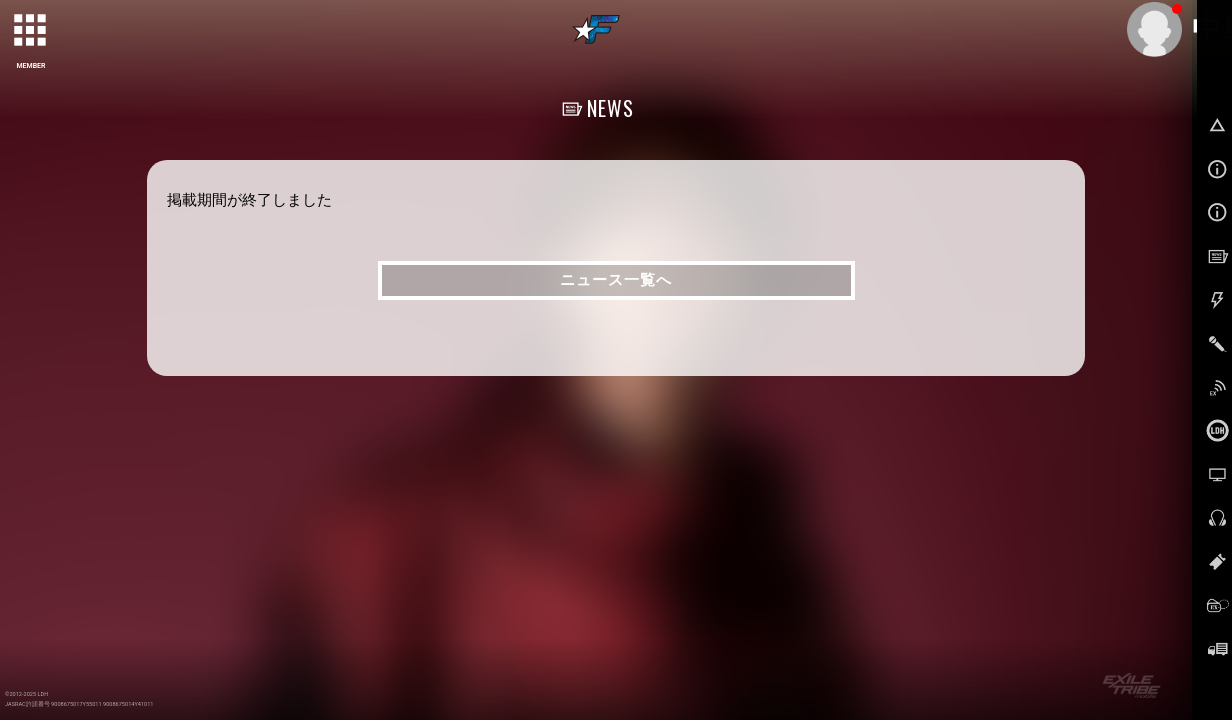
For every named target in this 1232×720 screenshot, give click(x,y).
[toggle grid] (31, 31)
